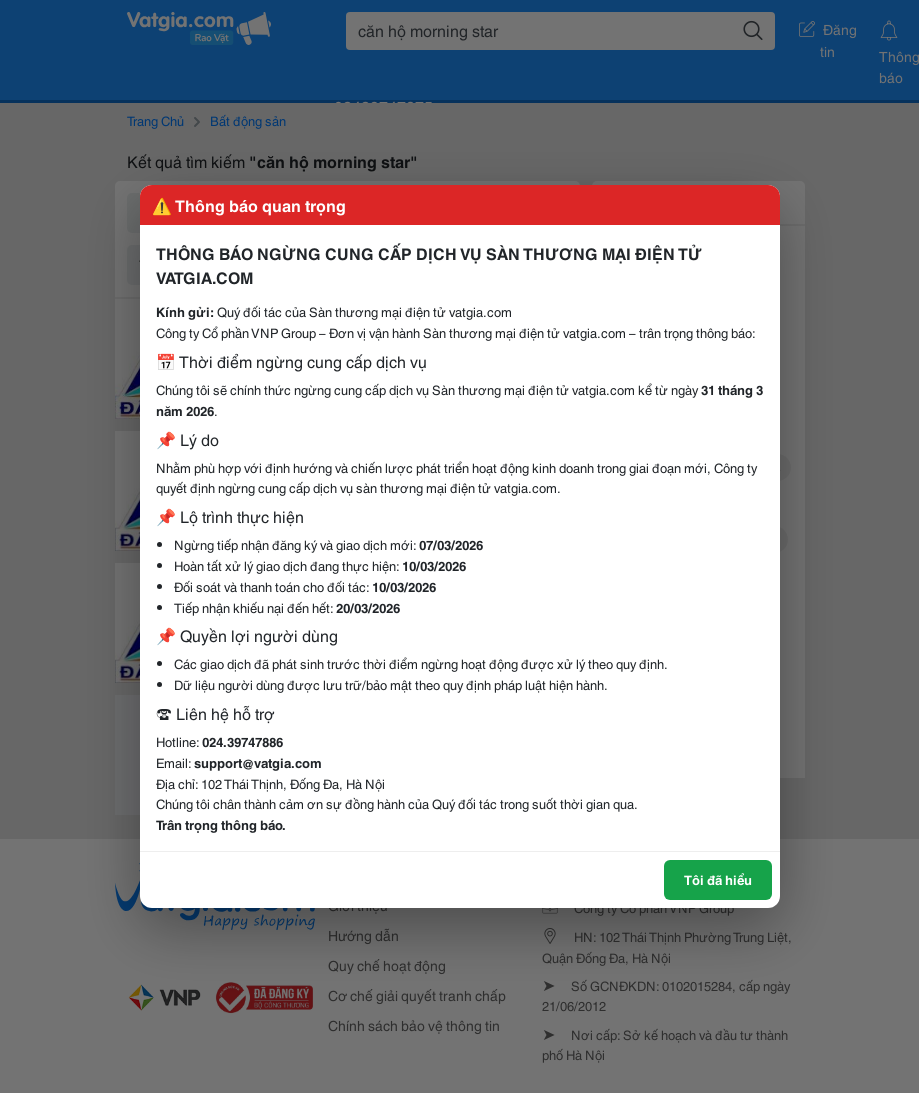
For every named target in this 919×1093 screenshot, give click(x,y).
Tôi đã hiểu (718, 879)
